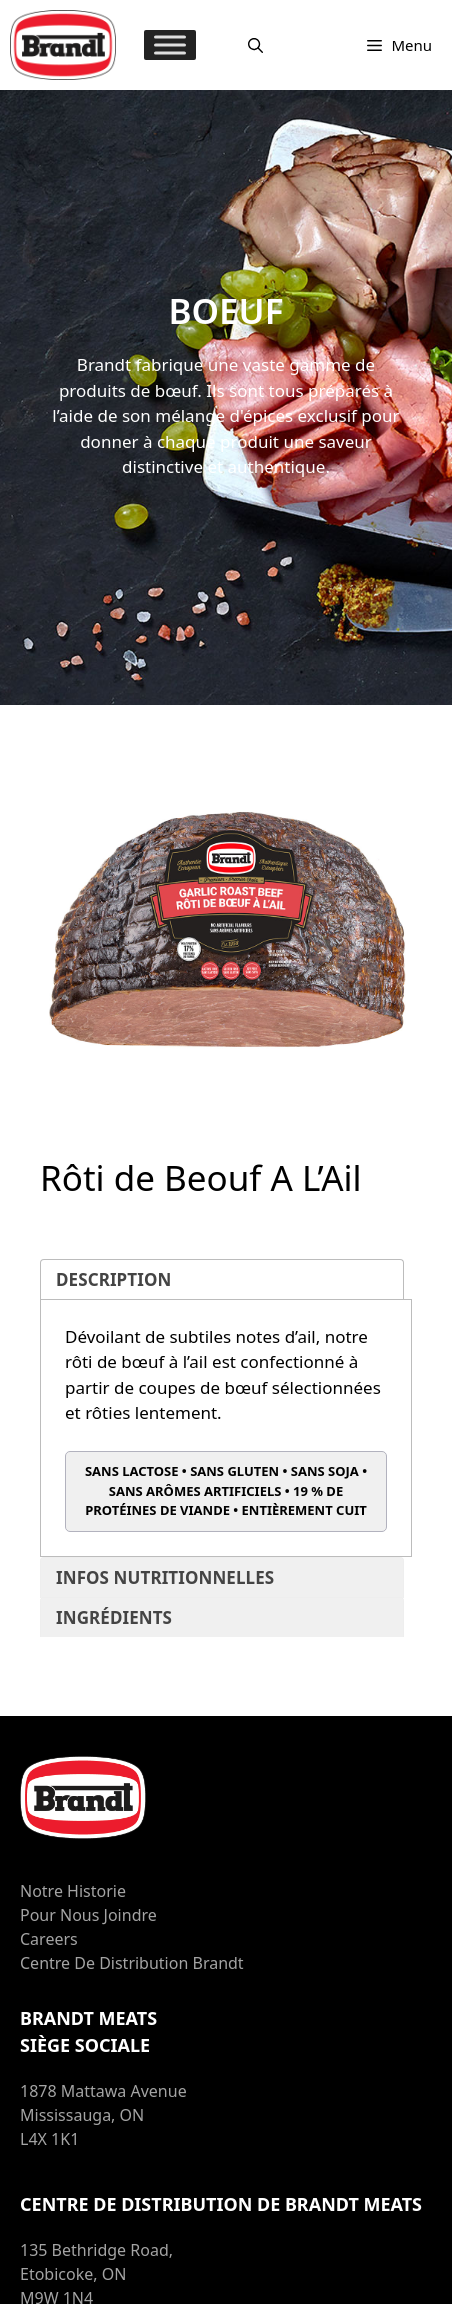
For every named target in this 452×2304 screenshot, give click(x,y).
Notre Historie (73, 1891)
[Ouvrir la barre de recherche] (255, 45)
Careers (49, 1939)
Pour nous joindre (88, 1915)
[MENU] (170, 44)
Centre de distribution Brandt (132, 1963)
